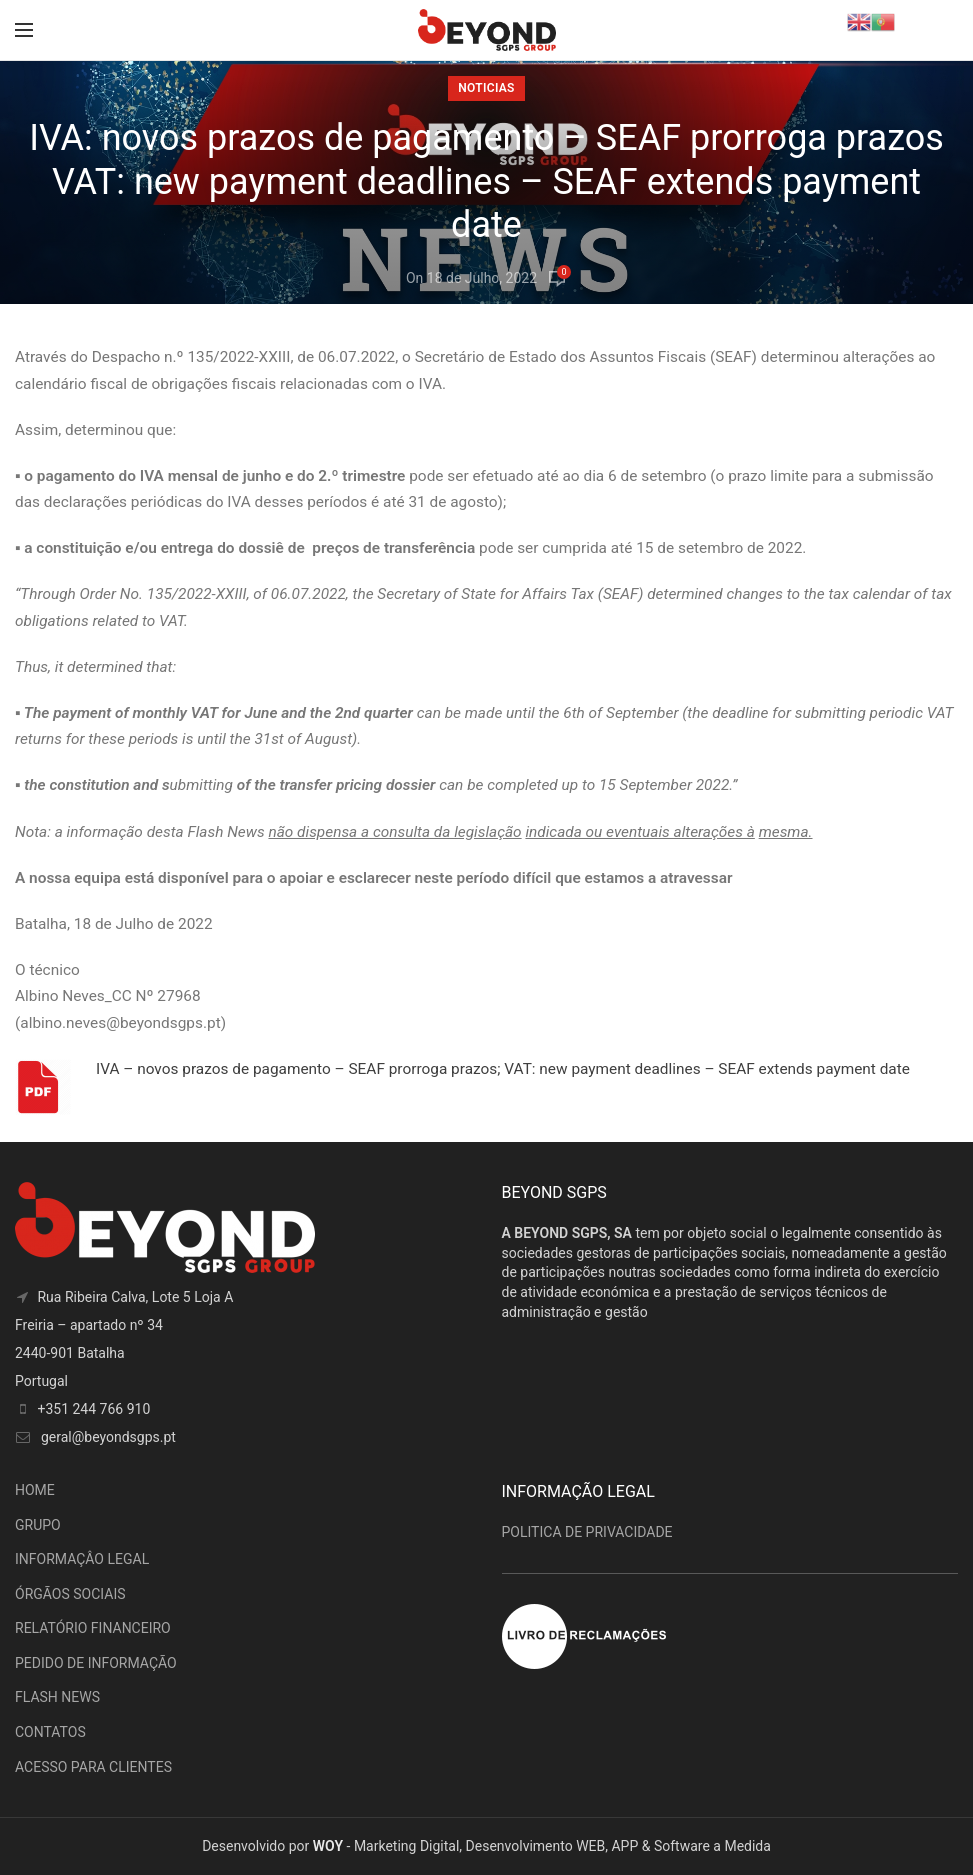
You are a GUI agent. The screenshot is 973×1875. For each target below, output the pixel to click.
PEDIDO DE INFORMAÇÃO (96, 1663)
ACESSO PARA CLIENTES (93, 1767)
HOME (35, 1490)
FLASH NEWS (57, 1697)
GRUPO (38, 1525)
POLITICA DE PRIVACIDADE (587, 1532)
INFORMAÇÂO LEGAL (82, 1559)
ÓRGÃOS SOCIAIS (70, 1594)
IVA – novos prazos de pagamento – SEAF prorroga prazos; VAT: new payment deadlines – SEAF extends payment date (503, 1069)
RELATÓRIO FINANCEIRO (93, 1628)
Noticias (486, 88)
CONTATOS (50, 1732)
